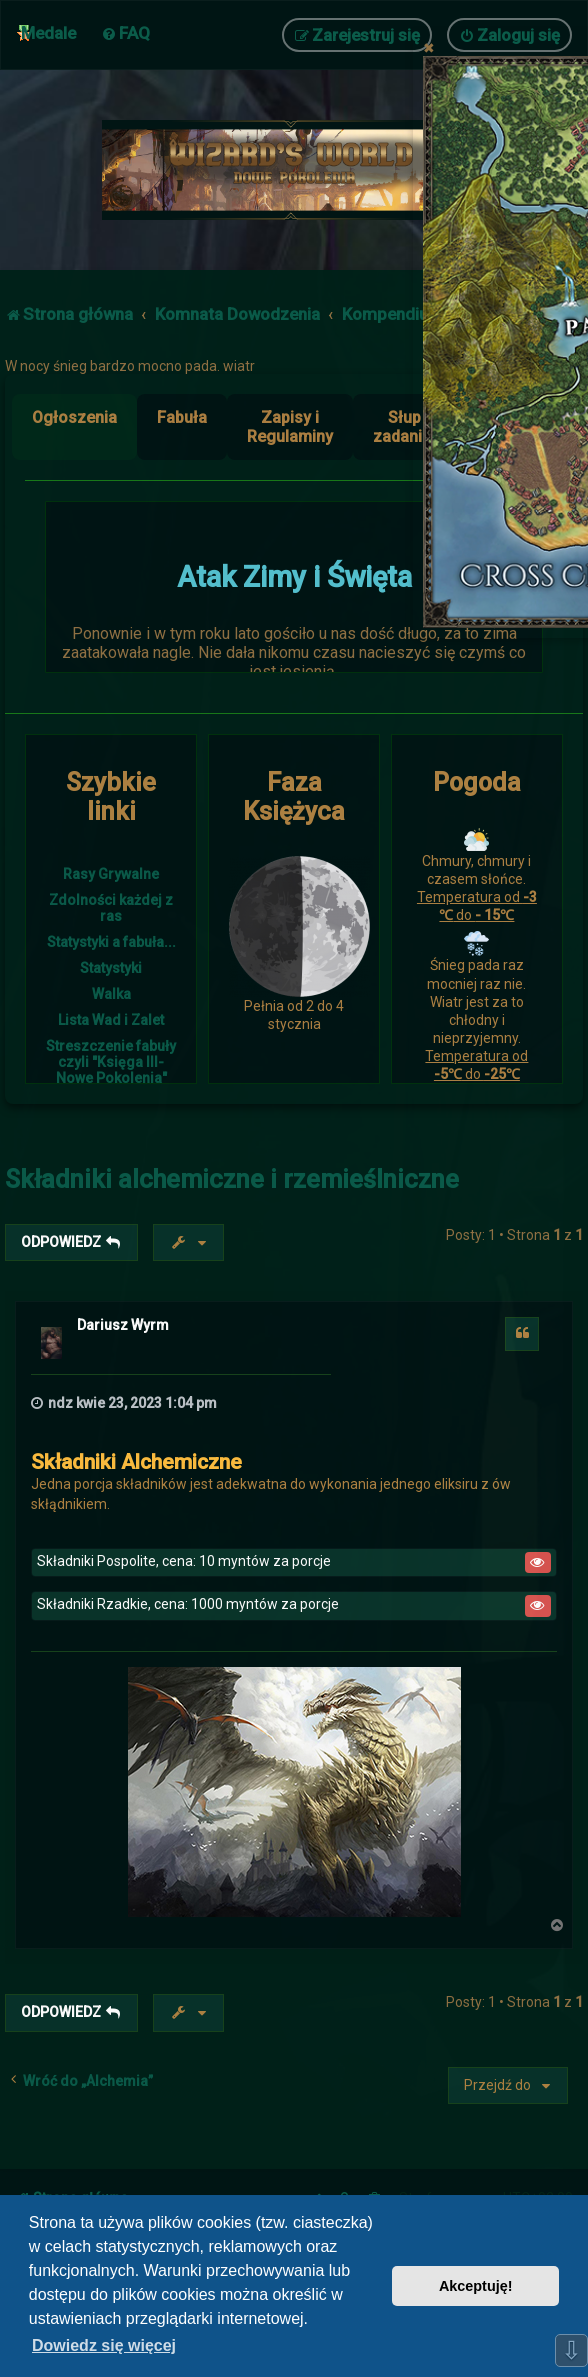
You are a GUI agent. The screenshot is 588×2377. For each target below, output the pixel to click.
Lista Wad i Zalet (111, 1020)
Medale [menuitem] (48, 33)
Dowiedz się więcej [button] (104, 2345)
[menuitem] (125, 33)
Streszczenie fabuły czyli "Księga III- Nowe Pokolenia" (111, 1062)
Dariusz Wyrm (123, 1325)
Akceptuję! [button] (476, 2286)
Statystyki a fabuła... (111, 942)
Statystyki (111, 968)
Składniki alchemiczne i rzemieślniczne (232, 1179)
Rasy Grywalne (111, 874)
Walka (111, 994)
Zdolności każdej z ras (111, 908)
